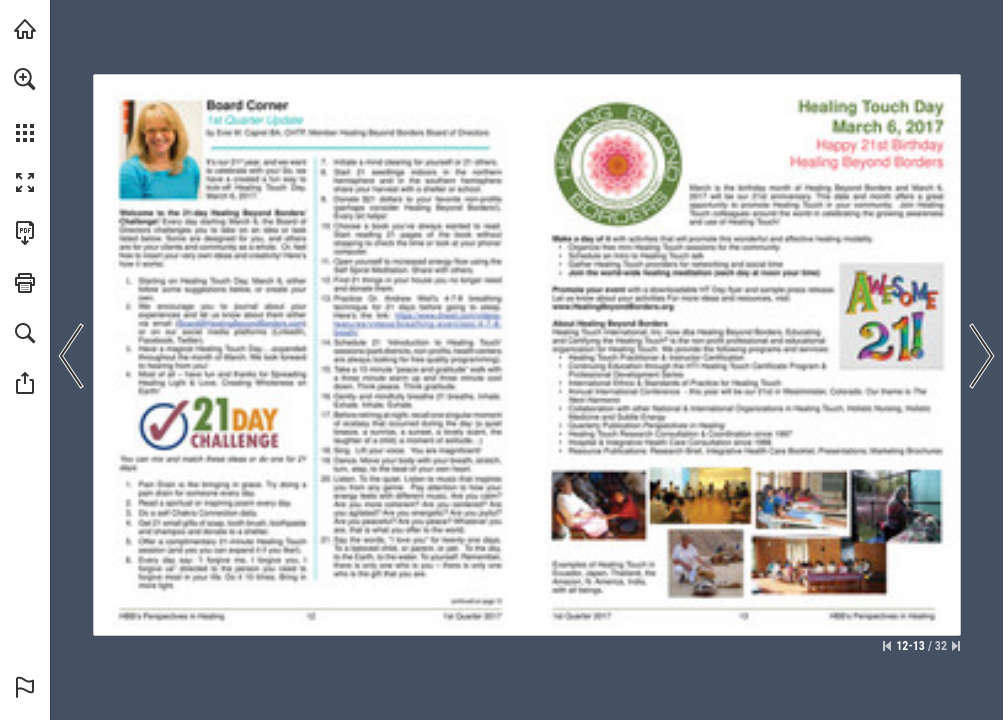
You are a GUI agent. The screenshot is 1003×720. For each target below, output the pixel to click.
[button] (25, 79)
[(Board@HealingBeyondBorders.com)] (240, 323)
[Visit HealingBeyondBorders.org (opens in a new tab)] (25, 29)
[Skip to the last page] (956, 646)
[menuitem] (25, 105)
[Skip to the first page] (887, 646)
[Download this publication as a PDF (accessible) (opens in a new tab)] (25, 233)
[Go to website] (416, 324)
